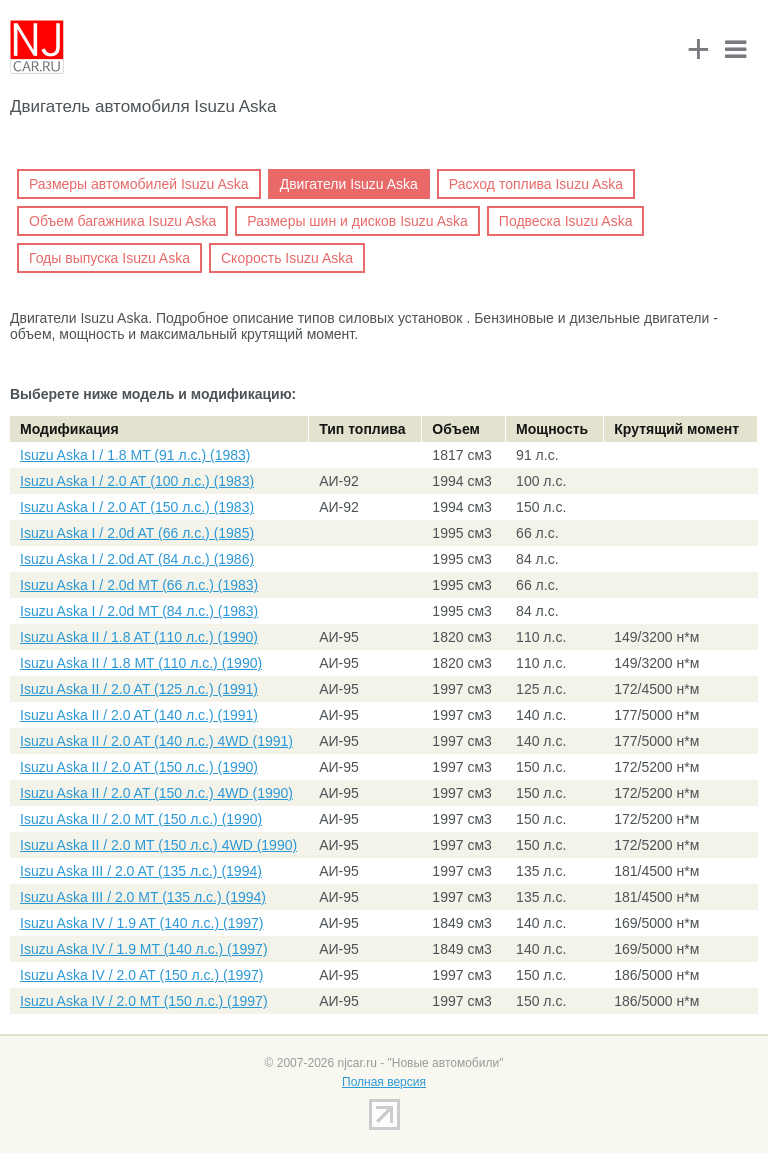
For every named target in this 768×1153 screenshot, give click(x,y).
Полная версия (384, 1082)
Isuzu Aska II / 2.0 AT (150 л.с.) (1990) (139, 767)
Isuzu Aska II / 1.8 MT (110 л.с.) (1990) (141, 663)
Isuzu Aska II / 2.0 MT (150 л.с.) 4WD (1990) (158, 845)
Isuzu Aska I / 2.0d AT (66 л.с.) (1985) (137, 533)
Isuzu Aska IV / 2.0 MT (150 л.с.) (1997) (144, 1001)
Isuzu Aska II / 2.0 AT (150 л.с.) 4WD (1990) (156, 793)
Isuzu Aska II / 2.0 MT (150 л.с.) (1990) (141, 819)
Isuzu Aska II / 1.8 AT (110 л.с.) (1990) (139, 637)
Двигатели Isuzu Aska (349, 184)
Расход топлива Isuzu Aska (536, 184)
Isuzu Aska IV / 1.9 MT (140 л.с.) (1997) (144, 949)
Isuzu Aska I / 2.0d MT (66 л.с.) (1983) (139, 585)
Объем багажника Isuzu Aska (122, 221)
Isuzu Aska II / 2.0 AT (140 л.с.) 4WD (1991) (156, 741)
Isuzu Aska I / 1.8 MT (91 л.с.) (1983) (135, 455)
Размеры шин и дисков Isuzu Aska (357, 221)
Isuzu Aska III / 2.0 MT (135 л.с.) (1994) (143, 897)
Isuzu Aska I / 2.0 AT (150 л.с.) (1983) (137, 507)
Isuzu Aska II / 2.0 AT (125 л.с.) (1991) (139, 689)
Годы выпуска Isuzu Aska (109, 258)
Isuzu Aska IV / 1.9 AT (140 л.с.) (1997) (141, 923)
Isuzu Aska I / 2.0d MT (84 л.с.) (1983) (139, 611)
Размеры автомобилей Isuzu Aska (139, 184)
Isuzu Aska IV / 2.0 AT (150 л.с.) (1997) (141, 975)
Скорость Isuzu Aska (287, 258)
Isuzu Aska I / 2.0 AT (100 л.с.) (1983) (137, 481)
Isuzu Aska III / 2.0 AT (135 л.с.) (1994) (141, 871)
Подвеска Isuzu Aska (566, 221)
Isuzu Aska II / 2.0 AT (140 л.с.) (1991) (139, 715)
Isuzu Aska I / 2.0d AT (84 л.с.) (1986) (137, 559)
